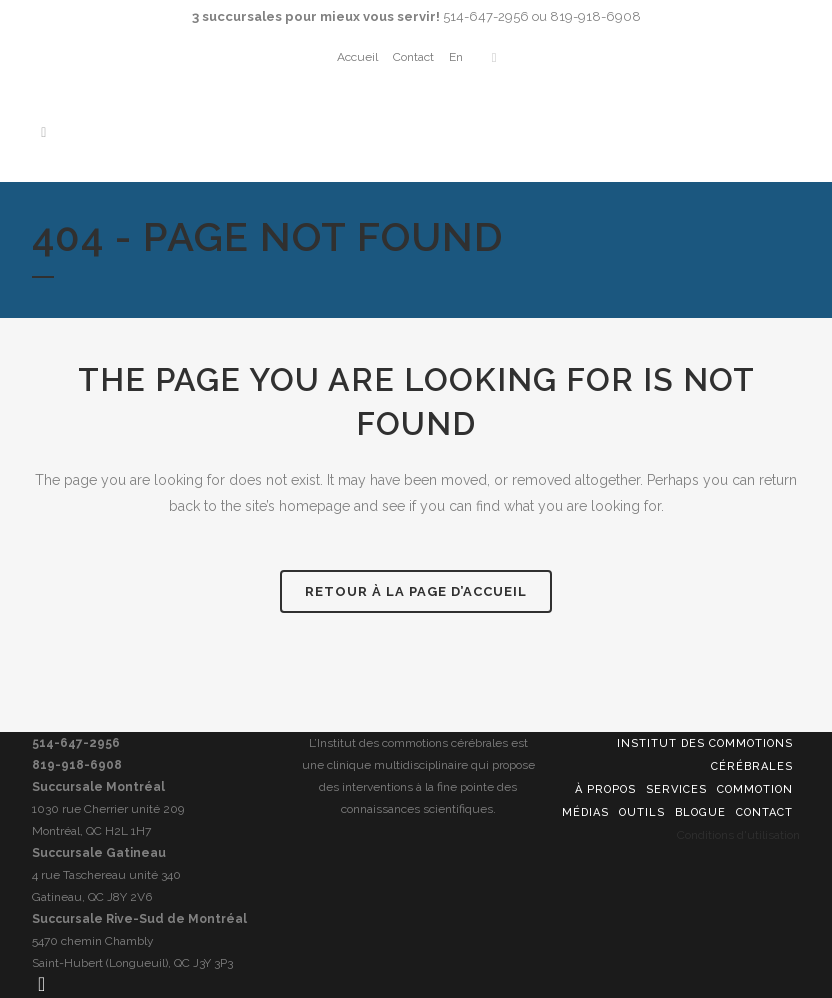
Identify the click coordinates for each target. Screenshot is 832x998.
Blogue (700, 812)
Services (676, 789)
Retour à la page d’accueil (416, 591)
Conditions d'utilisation (738, 835)
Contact (413, 57)
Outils (642, 812)
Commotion (755, 789)
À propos (605, 789)
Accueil (357, 57)
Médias (585, 812)
